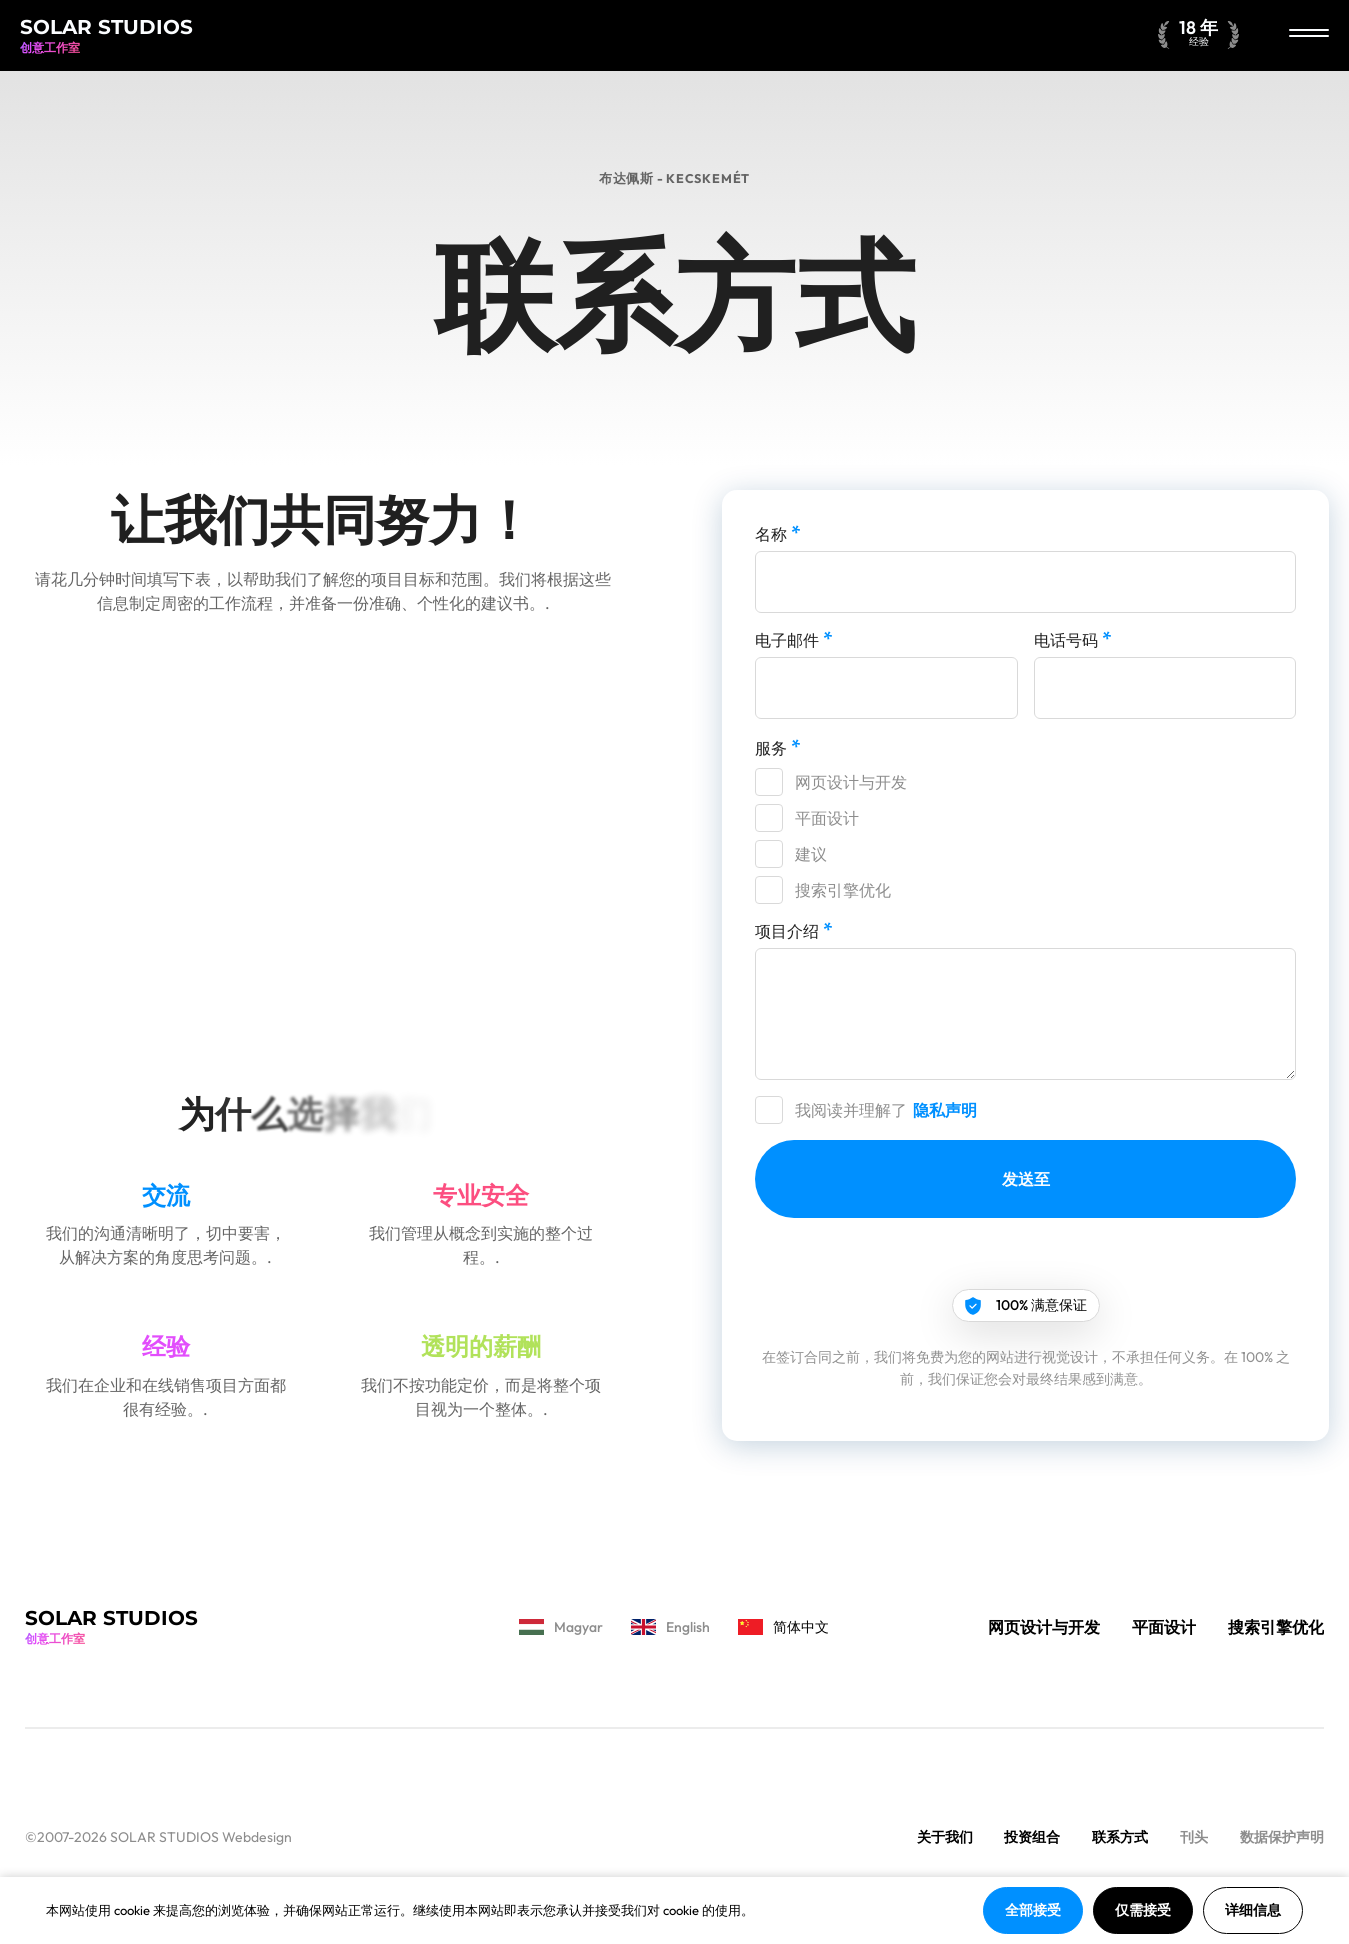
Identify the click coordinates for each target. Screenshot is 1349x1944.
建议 (811, 854)
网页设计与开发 (851, 782)
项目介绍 (794, 930)
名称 (778, 533)
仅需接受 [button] (1143, 1910)
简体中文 (783, 1627)
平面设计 (827, 818)
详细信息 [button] (1253, 1910)
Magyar (561, 1627)
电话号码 (1073, 639)
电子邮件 (794, 639)
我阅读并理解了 (887, 1110)
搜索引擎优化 (843, 890)
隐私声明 (945, 1110)
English (670, 1627)
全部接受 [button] (1033, 1910)
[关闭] (1309, 35)
